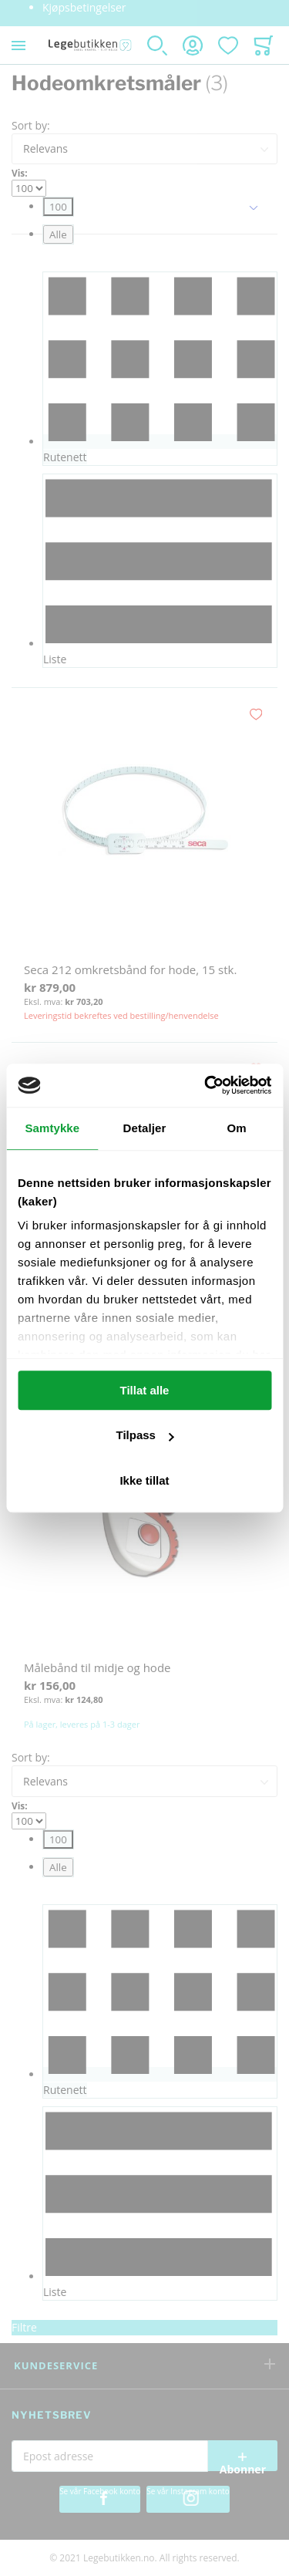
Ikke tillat (144, 1480)
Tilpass (145, 1434)
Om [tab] (237, 1128)
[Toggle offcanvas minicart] (263, 45)
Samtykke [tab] (52, 1128)
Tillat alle (145, 1390)
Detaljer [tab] (144, 1128)
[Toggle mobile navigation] (18, 45)
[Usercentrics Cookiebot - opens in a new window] (205, 1085)
